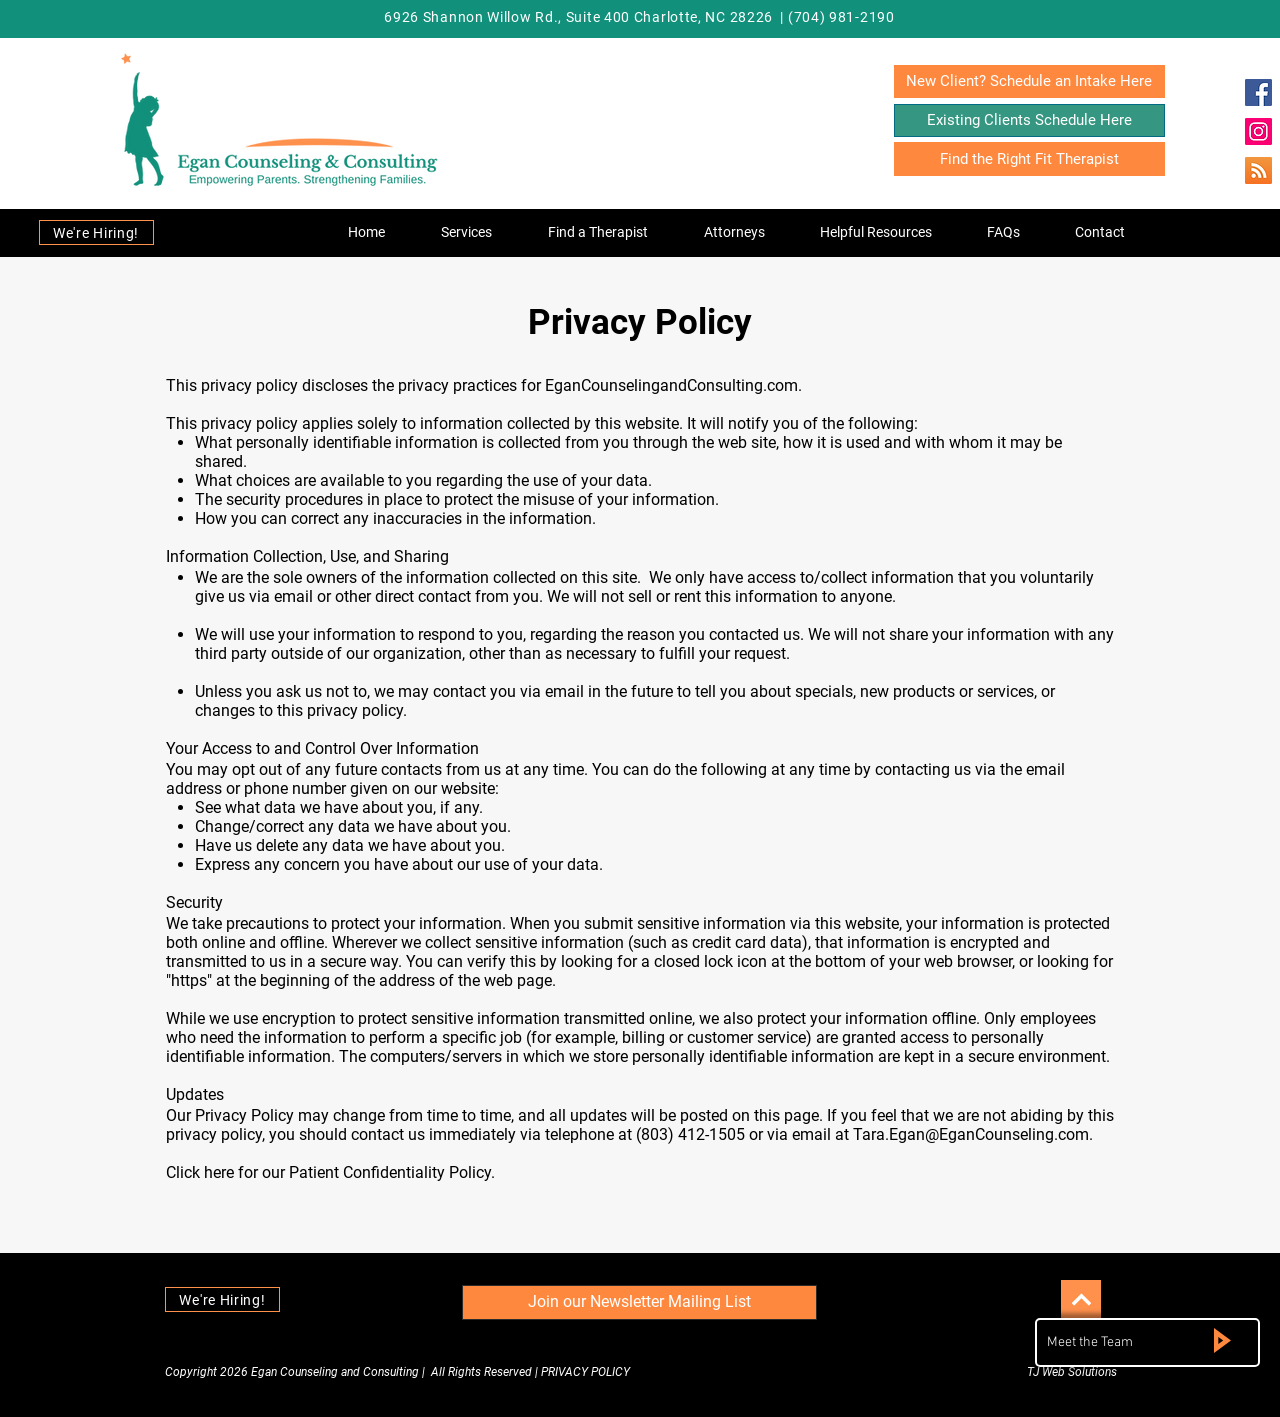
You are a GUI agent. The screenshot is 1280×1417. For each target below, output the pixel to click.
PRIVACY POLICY (585, 1372)
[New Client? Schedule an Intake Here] (1029, 81)
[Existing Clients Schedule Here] (1029, 120)
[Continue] (1081, 1300)
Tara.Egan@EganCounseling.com (971, 1134)
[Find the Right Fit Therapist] (1029, 159)
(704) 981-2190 (841, 17)
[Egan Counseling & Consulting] (1258, 92)
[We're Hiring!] (96, 232)
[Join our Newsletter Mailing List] (639, 1302)
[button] (466, 232)
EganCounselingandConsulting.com (671, 385)
